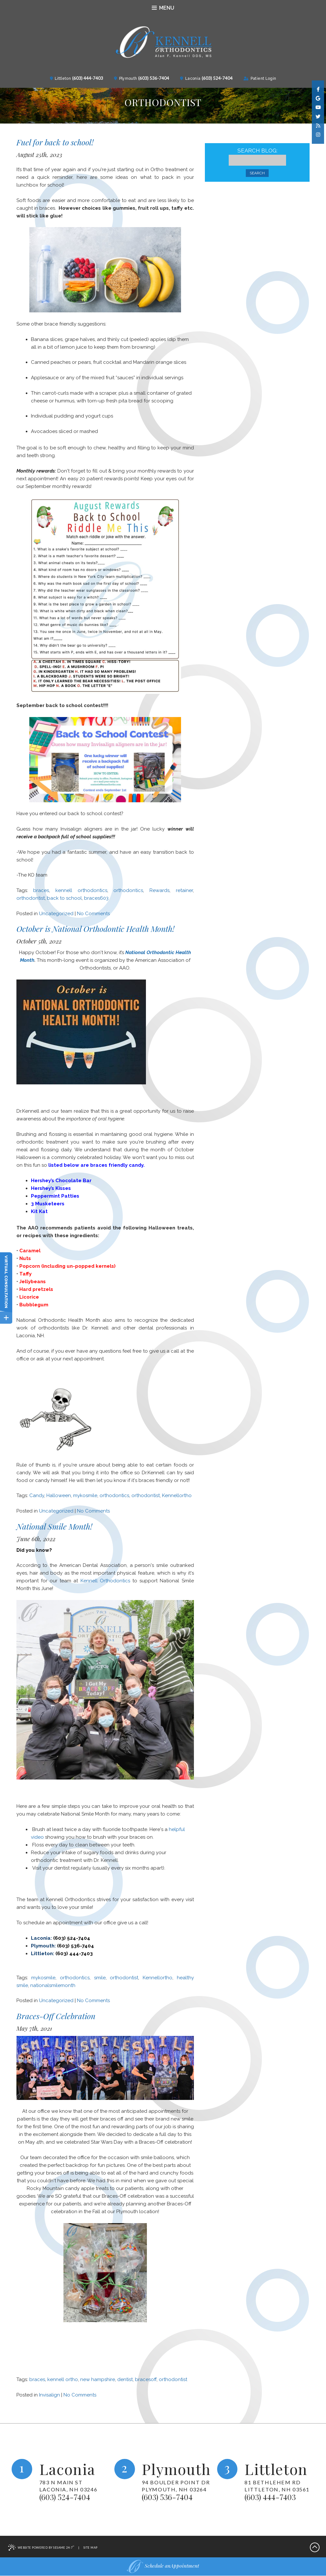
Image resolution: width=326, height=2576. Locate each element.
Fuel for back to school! (55, 142)
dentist (125, 2379)
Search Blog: (257, 150)
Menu (163, 8)
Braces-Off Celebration (55, 2015)
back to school (64, 898)
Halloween (58, 1495)
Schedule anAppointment (163, 2566)
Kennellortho (177, 1495)
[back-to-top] (315, 2548)
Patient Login (260, 78)
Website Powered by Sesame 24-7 (41, 2548)
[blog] (318, 124)
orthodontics (128, 890)
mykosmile (85, 1495)
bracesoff (146, 2379)
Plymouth (125, 78)
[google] (318, 98)
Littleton (60, 78)
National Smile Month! (54, 1526)
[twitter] (318, 115)
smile (100, 1978)
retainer (184, 890)
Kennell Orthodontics (105, 1581)
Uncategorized (56, 913)
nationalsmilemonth (52, 1985)
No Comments (93, 913)
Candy (36, 1495)
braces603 (96, 898)
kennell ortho (62, 2379)
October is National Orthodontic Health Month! (95, 928)
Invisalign (49, 2395)
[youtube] (318, 106)
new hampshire (97, 2379)
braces (41, 890)
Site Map (90, 2548)
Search (257, 173)
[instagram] (318, 132)
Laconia (190, 78)
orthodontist (30, 898)
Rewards (159, 890)
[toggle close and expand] (6, 1317)
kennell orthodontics (81, 890)
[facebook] (318, 89)
